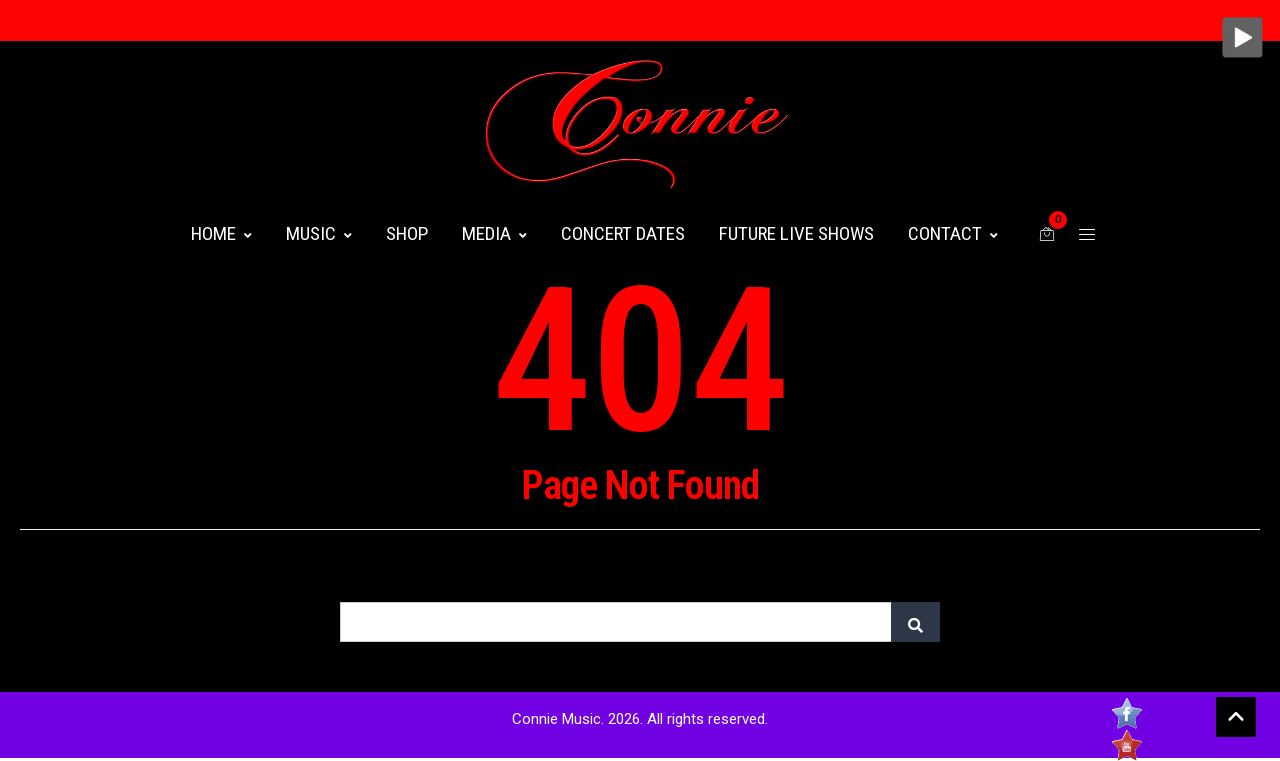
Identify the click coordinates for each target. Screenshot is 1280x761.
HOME (221, 233)
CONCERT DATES (623, 233)
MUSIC (319, 233)
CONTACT (953, 233)
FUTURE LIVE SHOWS (796, 233)
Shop (407, 233)
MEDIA (494, 233)
